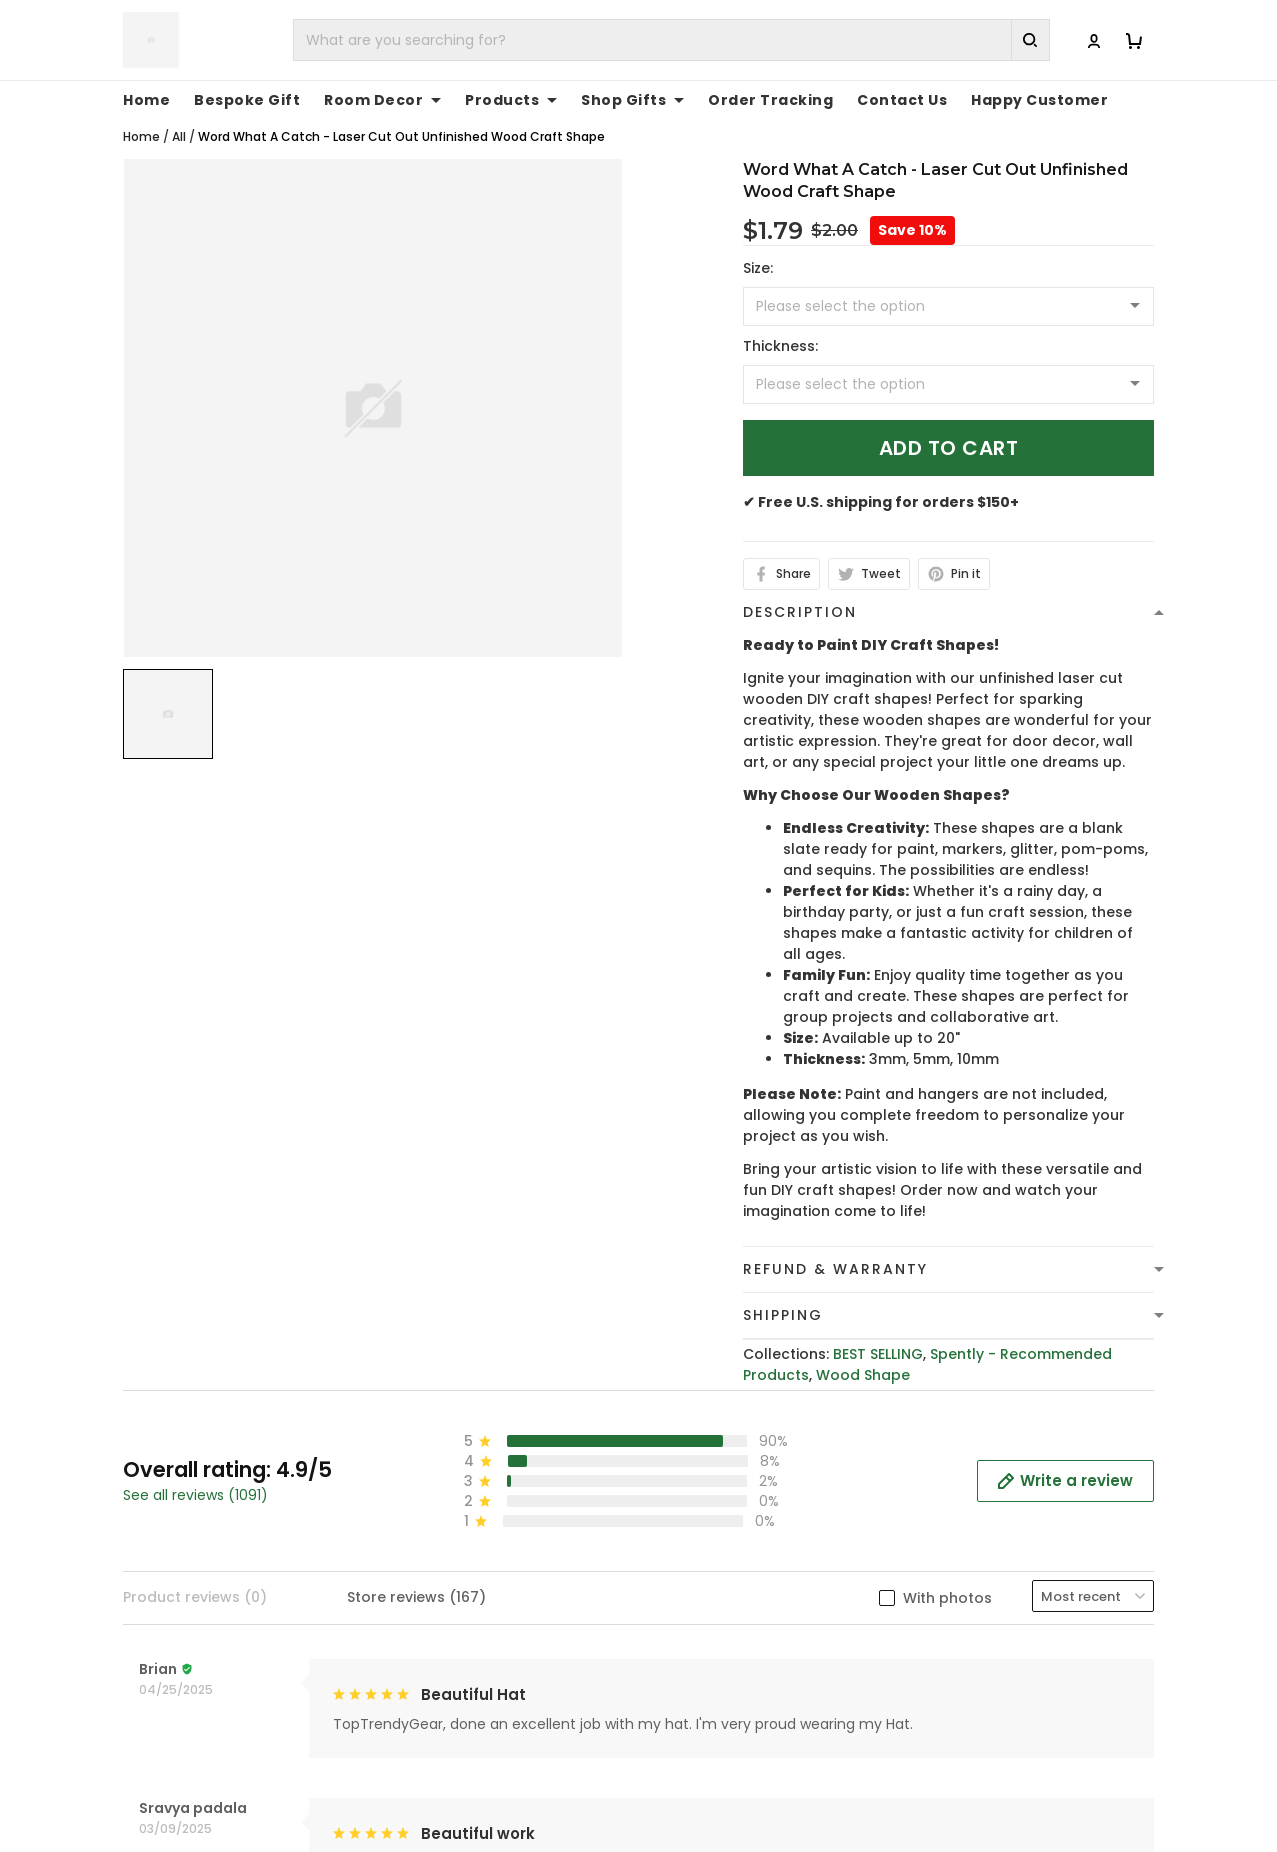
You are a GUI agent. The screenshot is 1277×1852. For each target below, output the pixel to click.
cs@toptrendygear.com (497, 1665)
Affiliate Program (982, 1705)
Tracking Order (975, 1674)
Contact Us (961, 1612)
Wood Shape (863, 1354)
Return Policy (702, 1705)
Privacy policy (705, 1581)
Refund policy (705, 1674)
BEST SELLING (878, 1333)
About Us (953, 1581)
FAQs (938, 1643)
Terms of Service (716, 1612)
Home (141, 115)
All (179, 115)
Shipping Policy (709, 1643)
